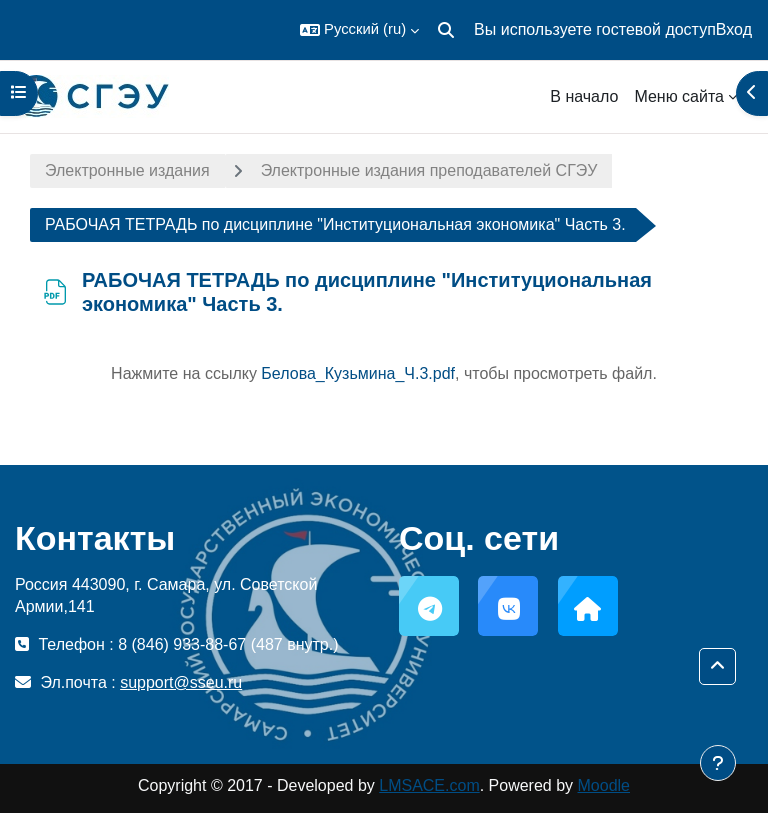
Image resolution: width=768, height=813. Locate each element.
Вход (734, 29)
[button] (359, 30)
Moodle (604, 785)
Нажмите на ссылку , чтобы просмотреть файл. (384, 373)
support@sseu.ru (181, 682)
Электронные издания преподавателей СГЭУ (429, 170)
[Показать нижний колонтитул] (718, 763)
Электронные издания (127, 170)
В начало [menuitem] (584, 96)
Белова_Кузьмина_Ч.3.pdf (358, 373)
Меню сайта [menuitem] (679, 96)
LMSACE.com (429, 785)
